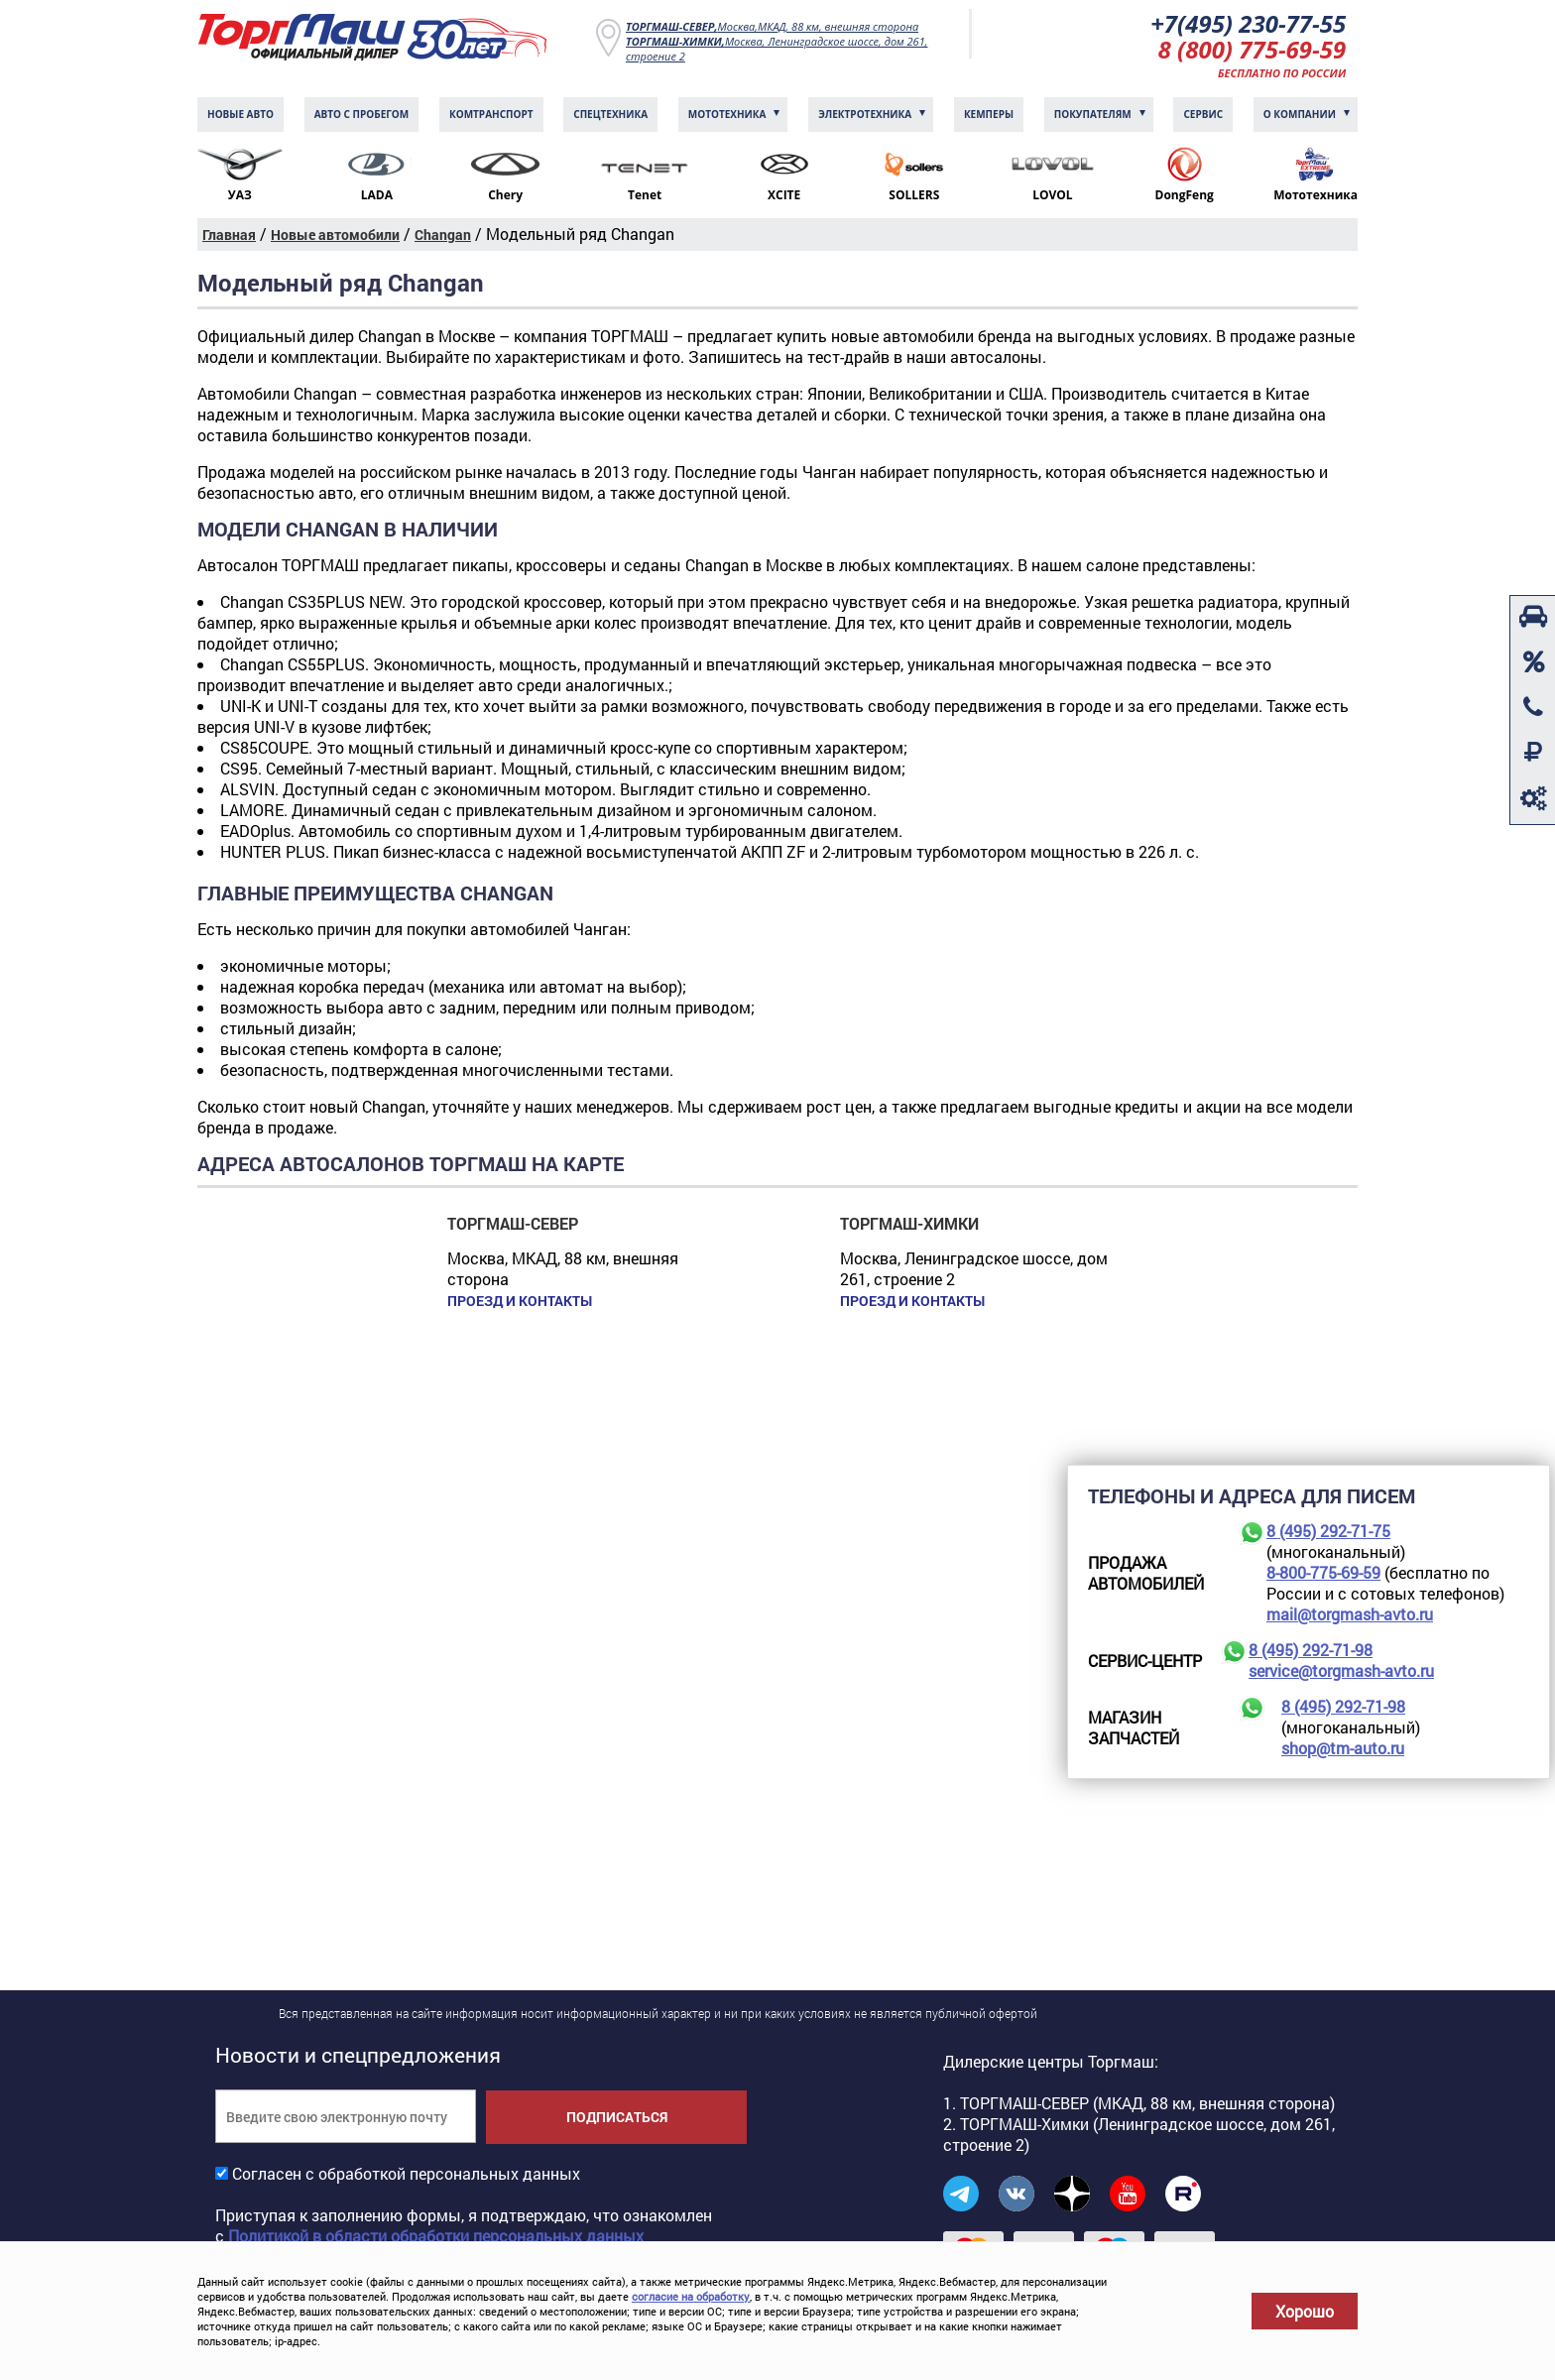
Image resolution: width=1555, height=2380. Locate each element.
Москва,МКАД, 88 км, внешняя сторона (772, 26)
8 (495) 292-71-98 (1311, 1649)
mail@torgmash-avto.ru (1349, 1614)
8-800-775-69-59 (1323, 1572)
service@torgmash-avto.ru (1341, 1670)
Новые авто (240, 114)
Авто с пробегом (362, 114)
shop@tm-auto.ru (1342, 1747)
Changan (443, 234)
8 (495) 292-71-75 (1328, 1530)
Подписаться (616, 2116)
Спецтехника (610, 114)
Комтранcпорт (491, 114)
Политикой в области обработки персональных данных (436, 2235)
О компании (1299, 114)
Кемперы (989, 114)
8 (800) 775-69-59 (1252, 49)
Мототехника (727, 114)
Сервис (1203, 114)
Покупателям (1093, 114)
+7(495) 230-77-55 (1248, 23)
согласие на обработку (691, 2296)
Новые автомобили (335, 234)
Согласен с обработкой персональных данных (406, 2173)
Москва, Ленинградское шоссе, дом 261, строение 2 (777, 48)
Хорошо (1304, 2311)
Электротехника (864, 114)
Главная (229, 234)
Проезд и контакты (519, 1301)
